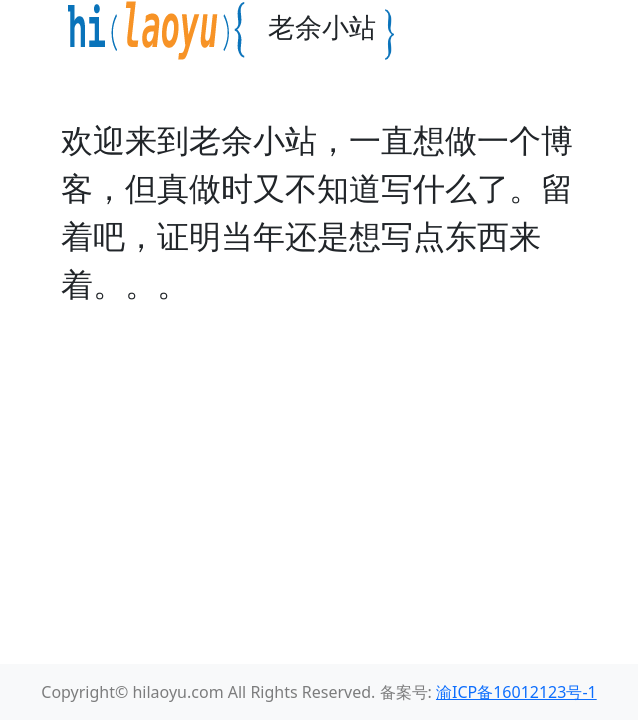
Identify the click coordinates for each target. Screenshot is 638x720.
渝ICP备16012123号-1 (516, 692)
